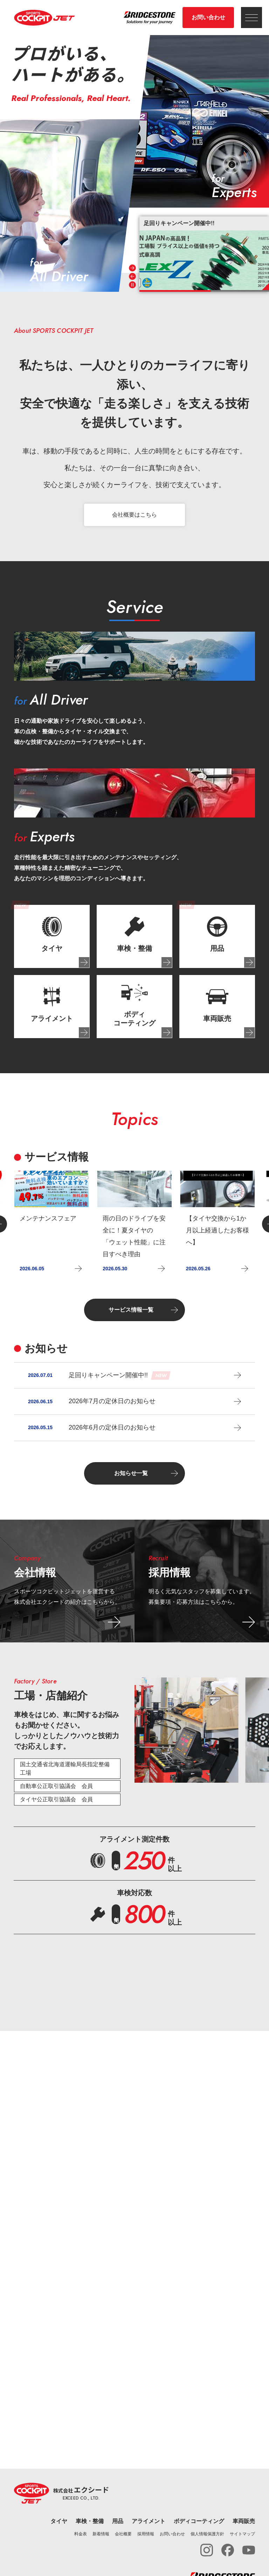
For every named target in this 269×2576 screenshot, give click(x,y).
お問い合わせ (208, 17)
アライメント (148, 2521)
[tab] (52, 936)
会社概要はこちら (134, 515)
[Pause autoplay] (132, 284)
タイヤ (58, 2521)
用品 (117, 2521)
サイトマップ (242, 2533)
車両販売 (244, 2521)
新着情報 (100, 2533)
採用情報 (145, 2533)
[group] (204, 253)
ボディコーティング (199, 2521)
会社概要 (123, 2533)
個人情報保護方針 (207, 2533)
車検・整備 (90, 2521)
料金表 (80, 2533)
